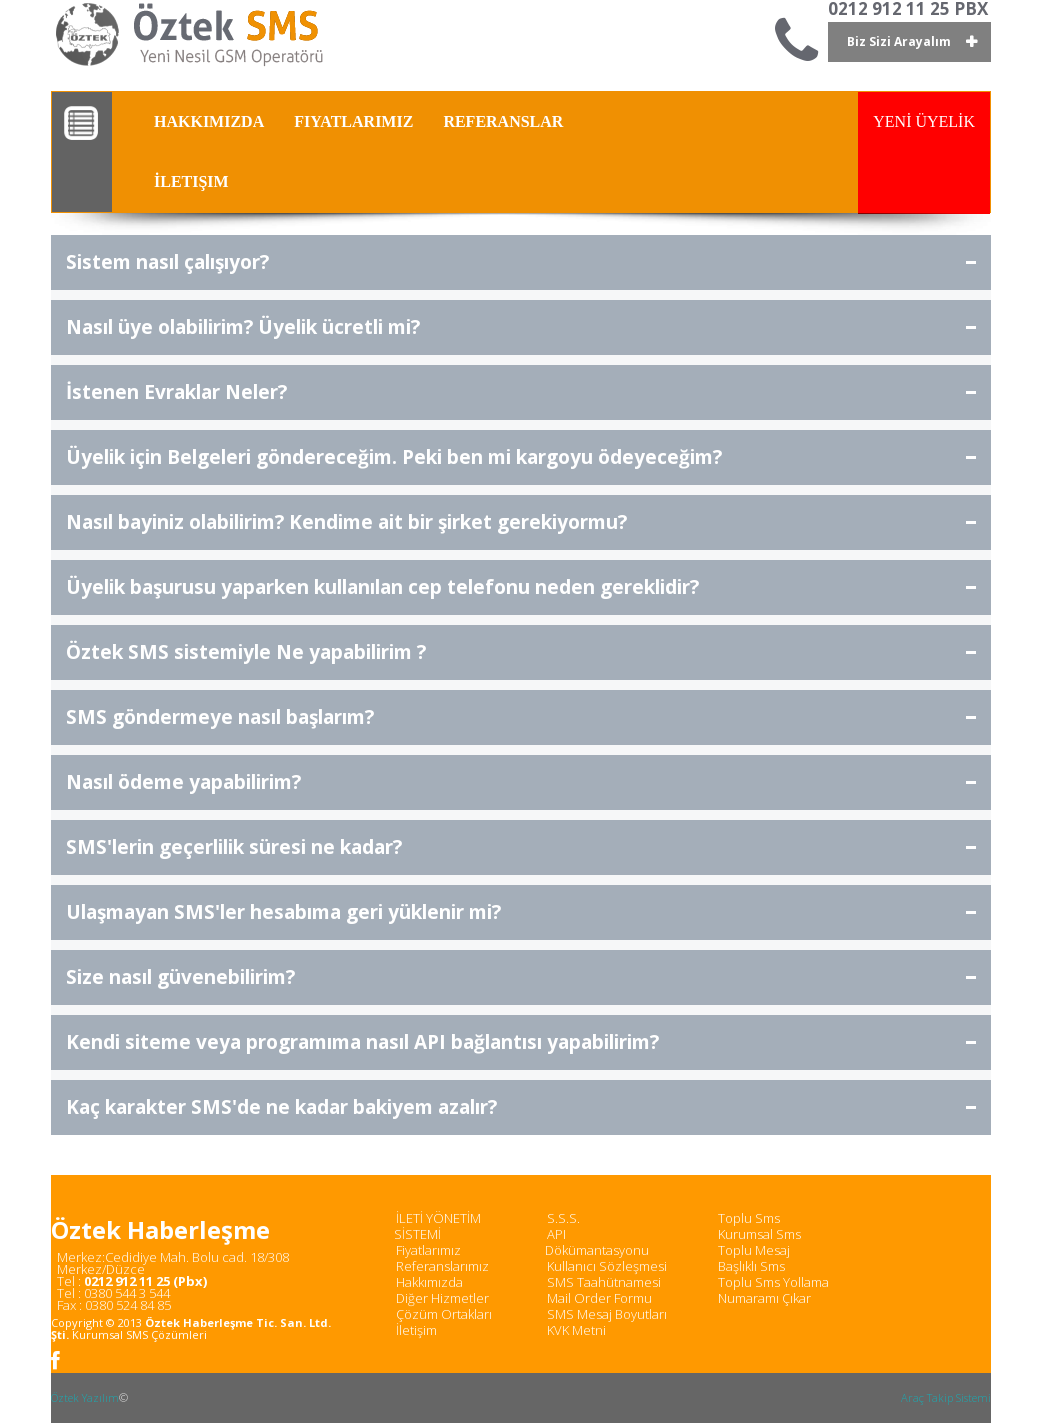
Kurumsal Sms (759, 1234)
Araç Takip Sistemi (946, 1397)
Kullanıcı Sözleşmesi (607, 1266)
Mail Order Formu (599, 1298)
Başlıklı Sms (751, 1266)
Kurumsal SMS (110, 1334)
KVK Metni (576, 1330)
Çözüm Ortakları (444, 1314)
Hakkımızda (429, 1282)
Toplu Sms (749, 1218)
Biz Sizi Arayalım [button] (899, 41)
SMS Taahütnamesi (604, 1282)
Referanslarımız (442, 1266)
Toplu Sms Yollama (773, 1282)
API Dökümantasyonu (597, 1242)
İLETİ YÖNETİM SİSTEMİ (437, 1226)
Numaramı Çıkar (764, 1298)
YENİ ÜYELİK (924, 121)
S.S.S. (563, 1218)
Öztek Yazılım (85, 1397)
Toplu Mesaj (754, 1250)
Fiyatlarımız (428, 1250)
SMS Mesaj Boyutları (607, 1314)
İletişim (416, 1330)
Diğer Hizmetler (442, 1298)
